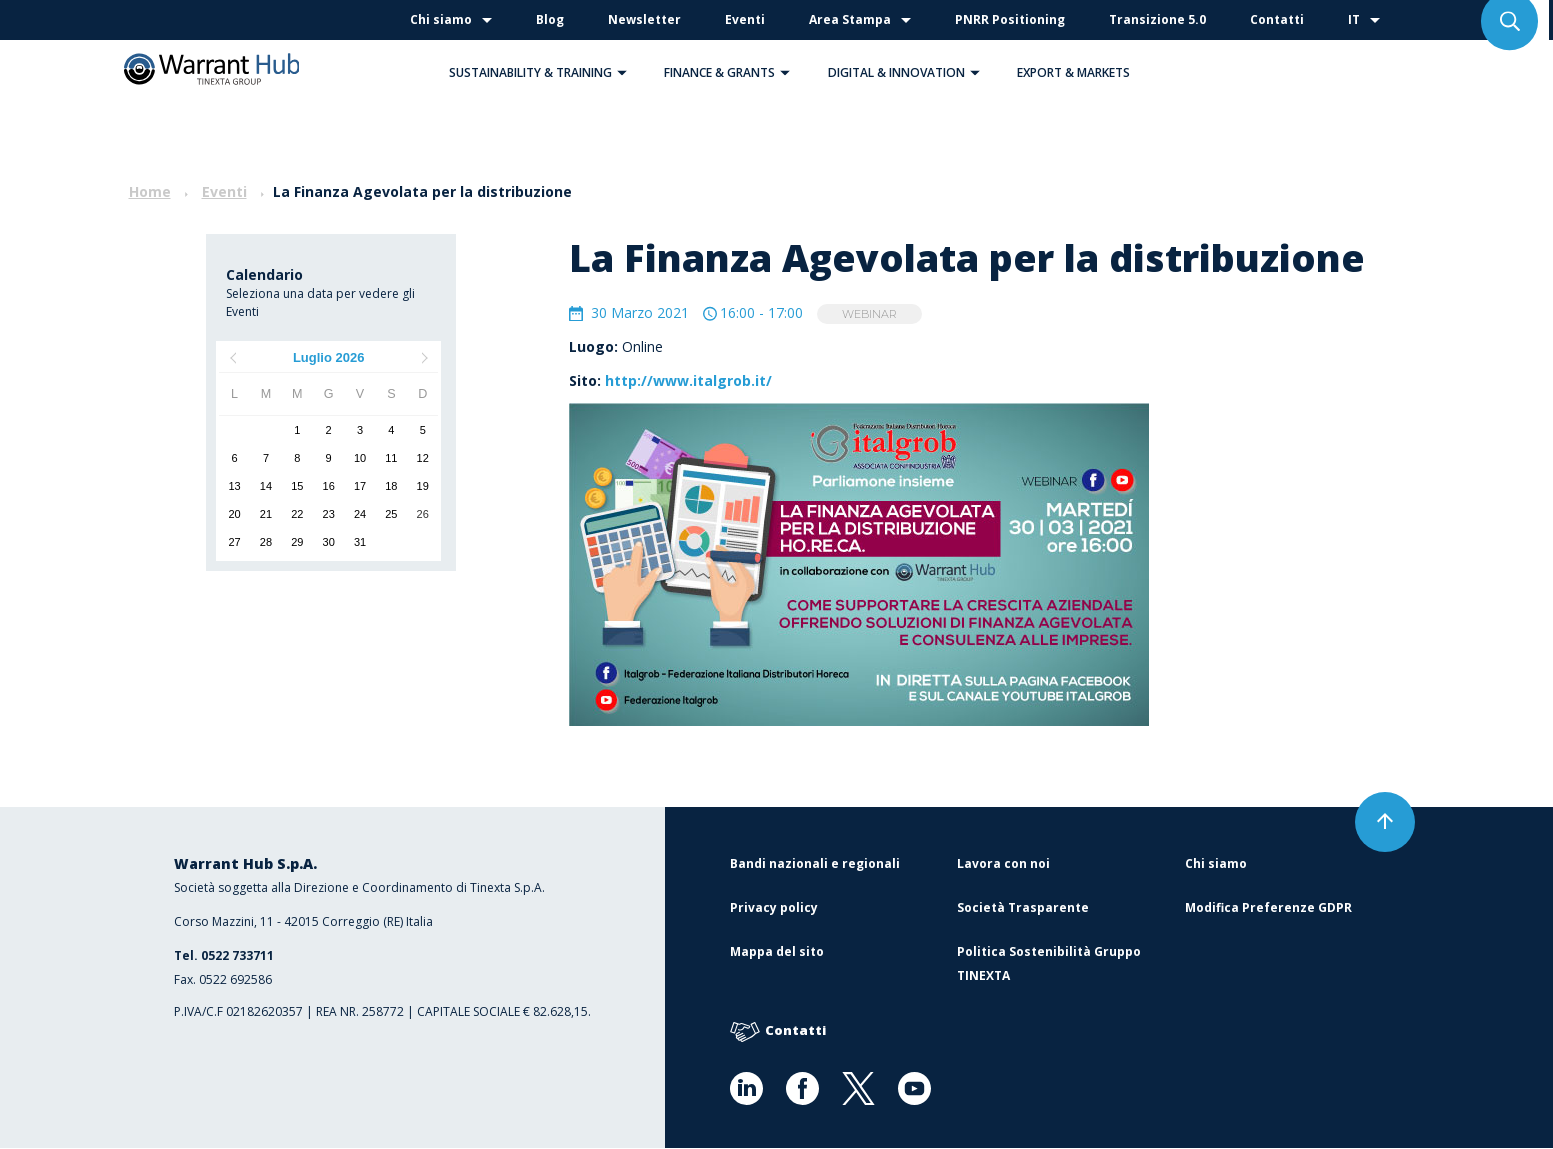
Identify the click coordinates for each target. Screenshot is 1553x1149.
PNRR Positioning (1010, 19)
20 (235, 514)
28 (266, 542)
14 (266, 486)
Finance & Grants (732, 72)
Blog (550, 19)
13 (235, 486)
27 (235, 542)
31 (360, 542)
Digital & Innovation (909, 72)
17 (360, 486)
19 (423, 486)
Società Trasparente (1023, 908)
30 (329, 542)
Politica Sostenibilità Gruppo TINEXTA (1049, 964)
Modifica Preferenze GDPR (1268, 908)
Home (150, 191)
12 (423, 458)
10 (360, 458)
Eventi (745, 19)
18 (391, 486)
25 (391, 514)
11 (391, 458)
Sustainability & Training (543, 72)
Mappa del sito (777, 952)
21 (266, 514)
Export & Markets (1073, 72)
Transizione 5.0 (1157, 19)
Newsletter (644, 19)
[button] (622, 72)
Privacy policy (774, 908)
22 (297, 514)
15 (297, 486)
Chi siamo (441, 19)
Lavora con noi (1003, 864)
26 (423, 514)
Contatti (1277, 19)
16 (329, 486)
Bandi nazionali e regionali (815, 864)
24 (360, 514)
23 (329, 514)
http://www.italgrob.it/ (688, 381)
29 (297, 542)
